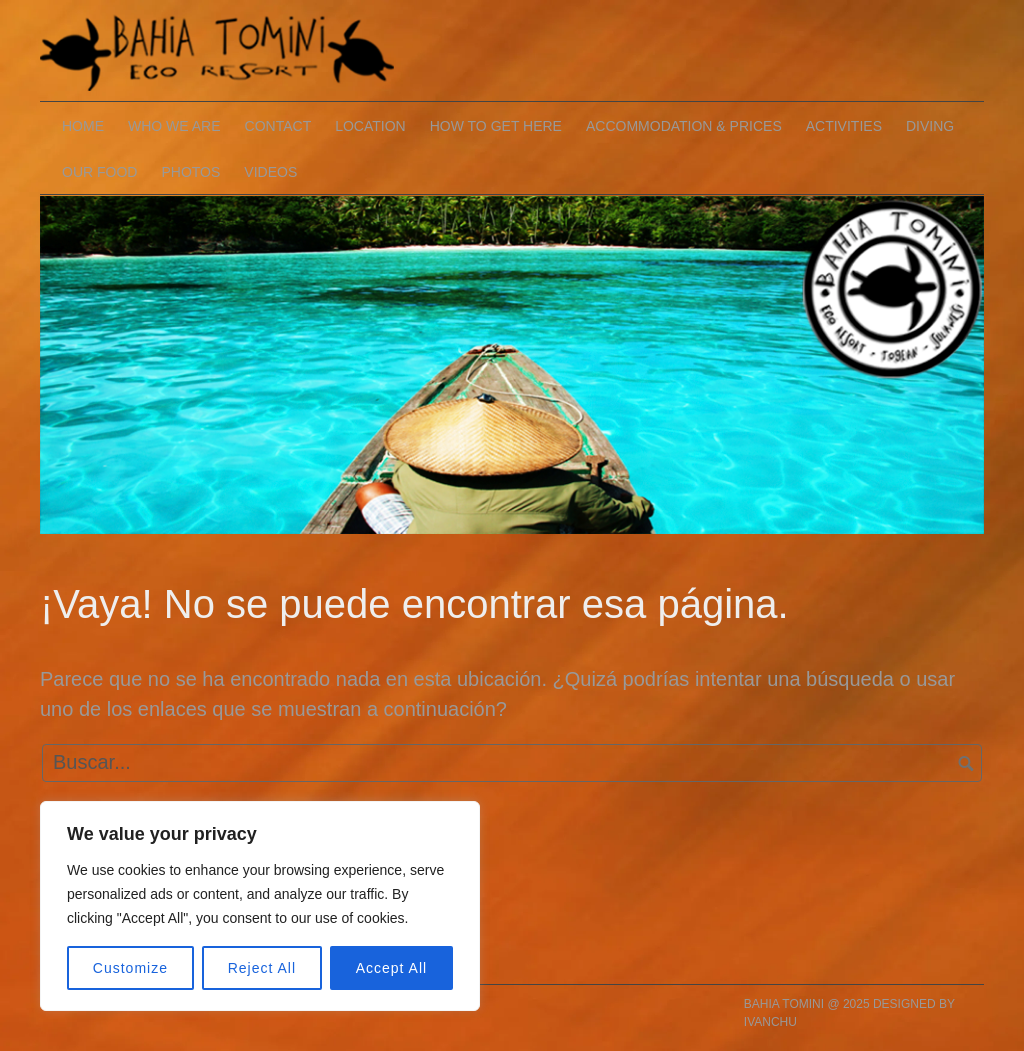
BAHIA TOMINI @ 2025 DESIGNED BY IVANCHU (849, 1013)
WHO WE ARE (174, 126)
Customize (130, 968)
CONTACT (278, 126)
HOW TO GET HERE (496, 126)
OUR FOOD (99, 172)
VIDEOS (270, 172)
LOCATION (370, 126)
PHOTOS (190, 172)
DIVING (930, 126)
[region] (260, 906)
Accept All (391, 968)
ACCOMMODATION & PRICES (684, 126)
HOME (83, 126)
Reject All (262, 968)
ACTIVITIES (844, 126)
